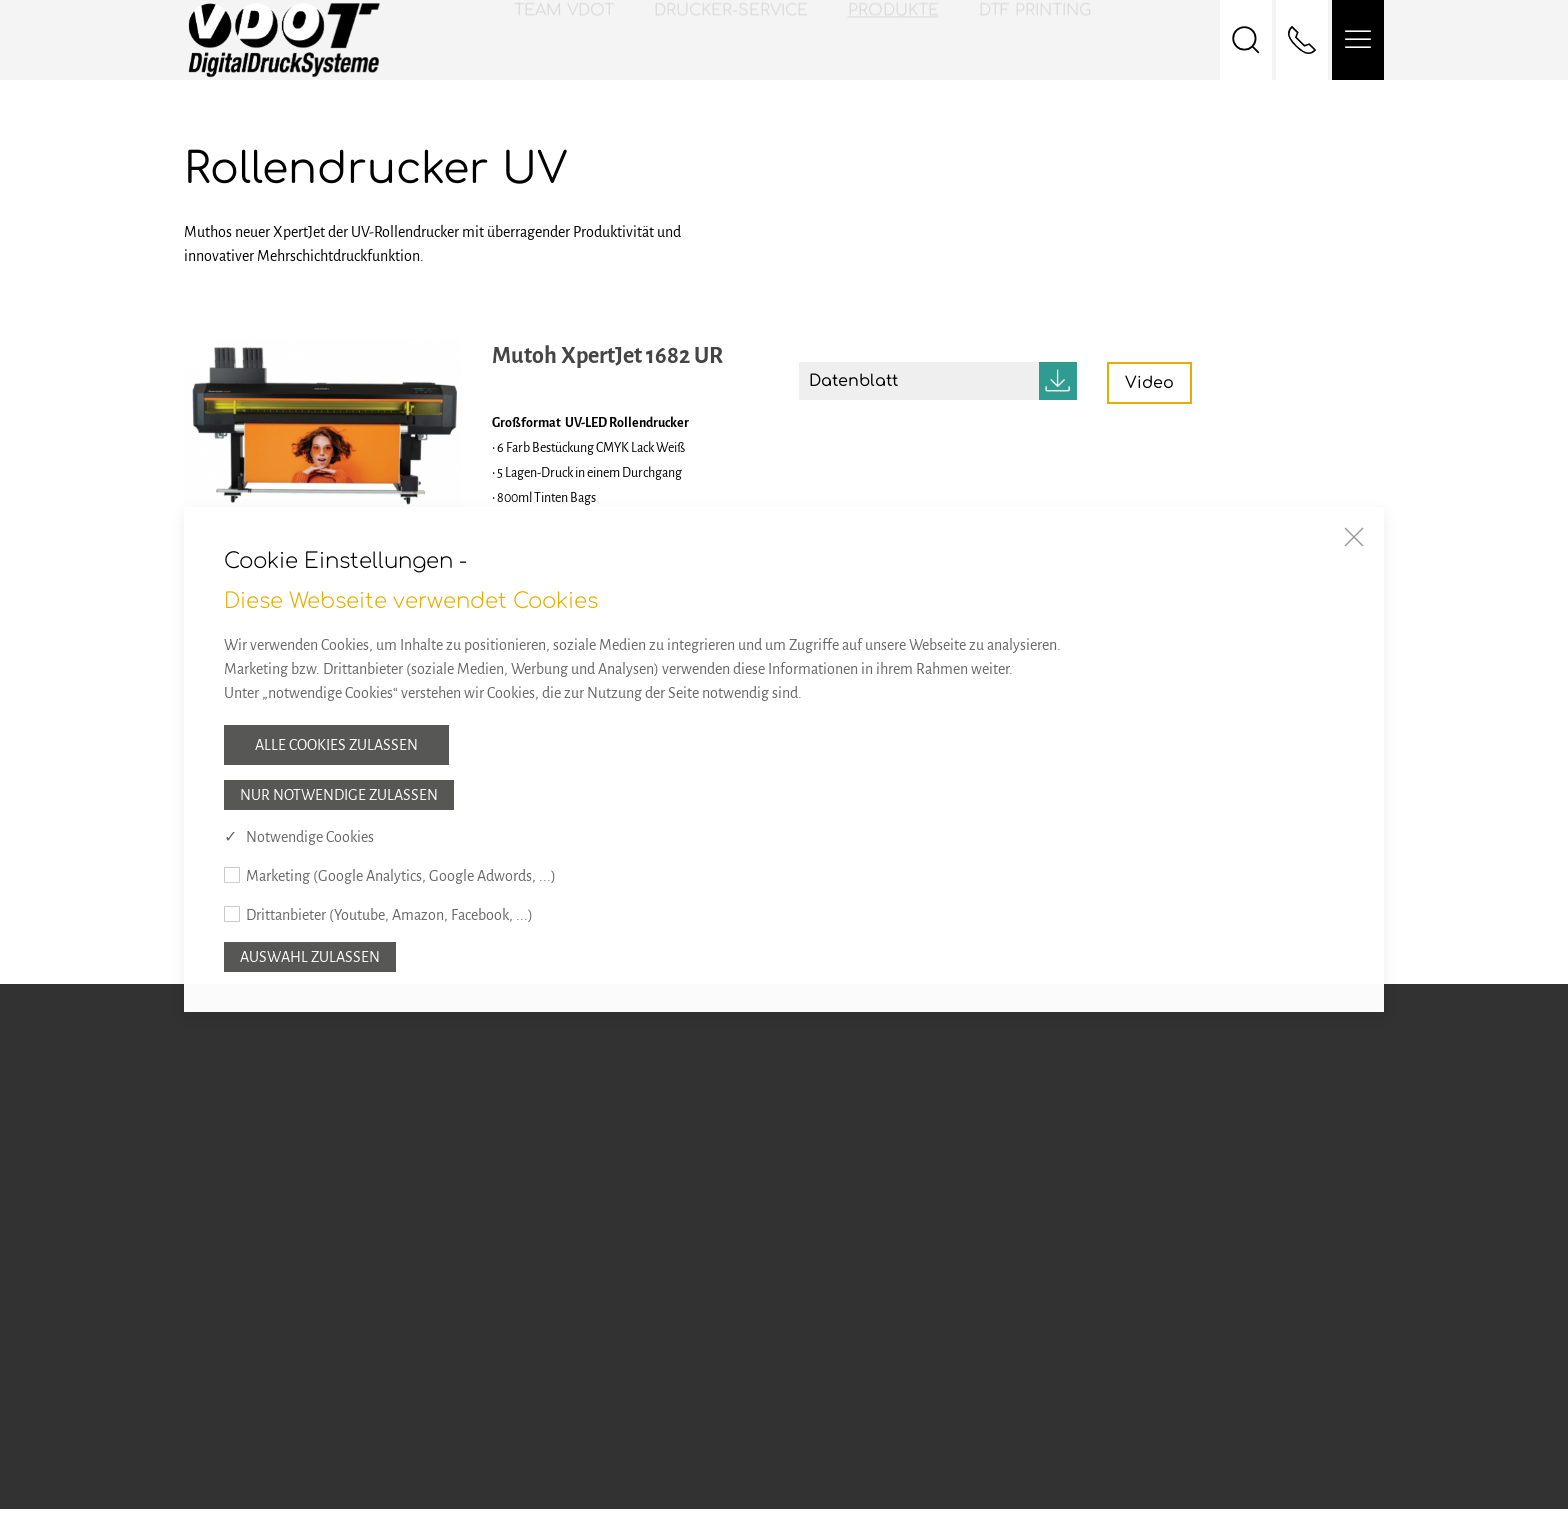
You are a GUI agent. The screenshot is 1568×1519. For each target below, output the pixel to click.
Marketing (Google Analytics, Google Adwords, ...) (401, 876)
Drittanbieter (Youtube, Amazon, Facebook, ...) (389, 915)
